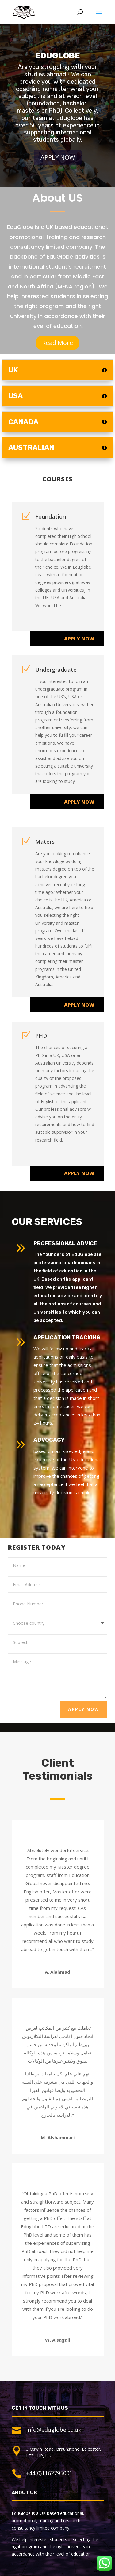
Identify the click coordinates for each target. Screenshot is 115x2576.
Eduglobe (57, 63)
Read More (57, 343)
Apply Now (57, 165)
